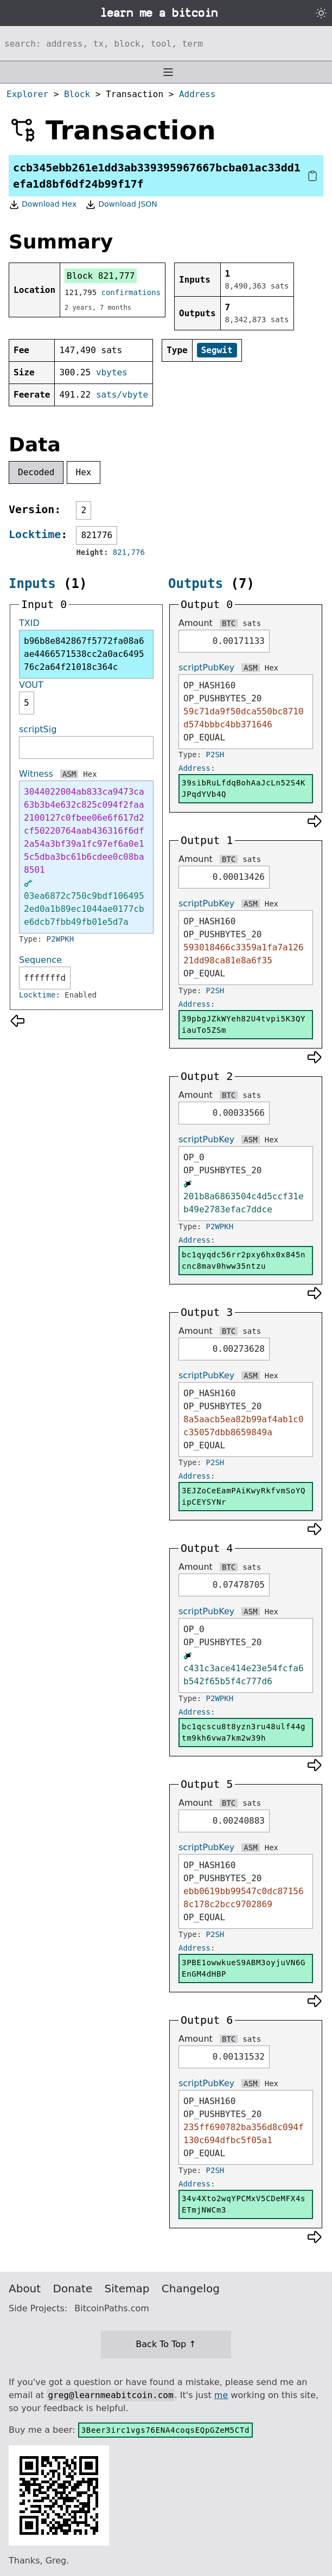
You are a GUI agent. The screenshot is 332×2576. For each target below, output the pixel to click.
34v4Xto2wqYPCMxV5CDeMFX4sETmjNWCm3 (243, 2204)
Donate (73, 2288)
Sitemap (127, 2288)
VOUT (31, 685)
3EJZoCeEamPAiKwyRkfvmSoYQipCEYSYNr (243, 1496)
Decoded (36, 472)
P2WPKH (60, 939)
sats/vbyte (122, 394)
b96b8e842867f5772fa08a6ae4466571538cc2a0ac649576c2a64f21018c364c (84, 654)
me (221, 2395)
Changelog (191, 2288)
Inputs (32, 583)
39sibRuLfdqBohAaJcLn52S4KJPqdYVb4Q (243, 788)
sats (251, 623)
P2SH (215, 754)
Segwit (217, 350)
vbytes (111, 372)
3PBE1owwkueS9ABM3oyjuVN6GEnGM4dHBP (243, 1968)
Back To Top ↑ (166, 2344)
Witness (36, 774)
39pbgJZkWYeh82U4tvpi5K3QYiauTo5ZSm (243, 1024)
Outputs (195, 583)
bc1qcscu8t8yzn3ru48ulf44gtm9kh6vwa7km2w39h (243, 1732)
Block (77, 94)
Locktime (35, 534)
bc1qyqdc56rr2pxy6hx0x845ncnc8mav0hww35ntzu (243, 1260)
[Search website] (166, 43)
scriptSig (37, 729)
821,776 (129, 552)
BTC (228, 623)
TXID (29, 623)
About (25, 2288)
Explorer (27, 94)
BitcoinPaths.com (111, 2308)
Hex (84, 472)
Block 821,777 (101, 276)
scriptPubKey (206, 667)
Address (197, 94)
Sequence (40, 960)
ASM (69, 774)
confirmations (131, 292)
